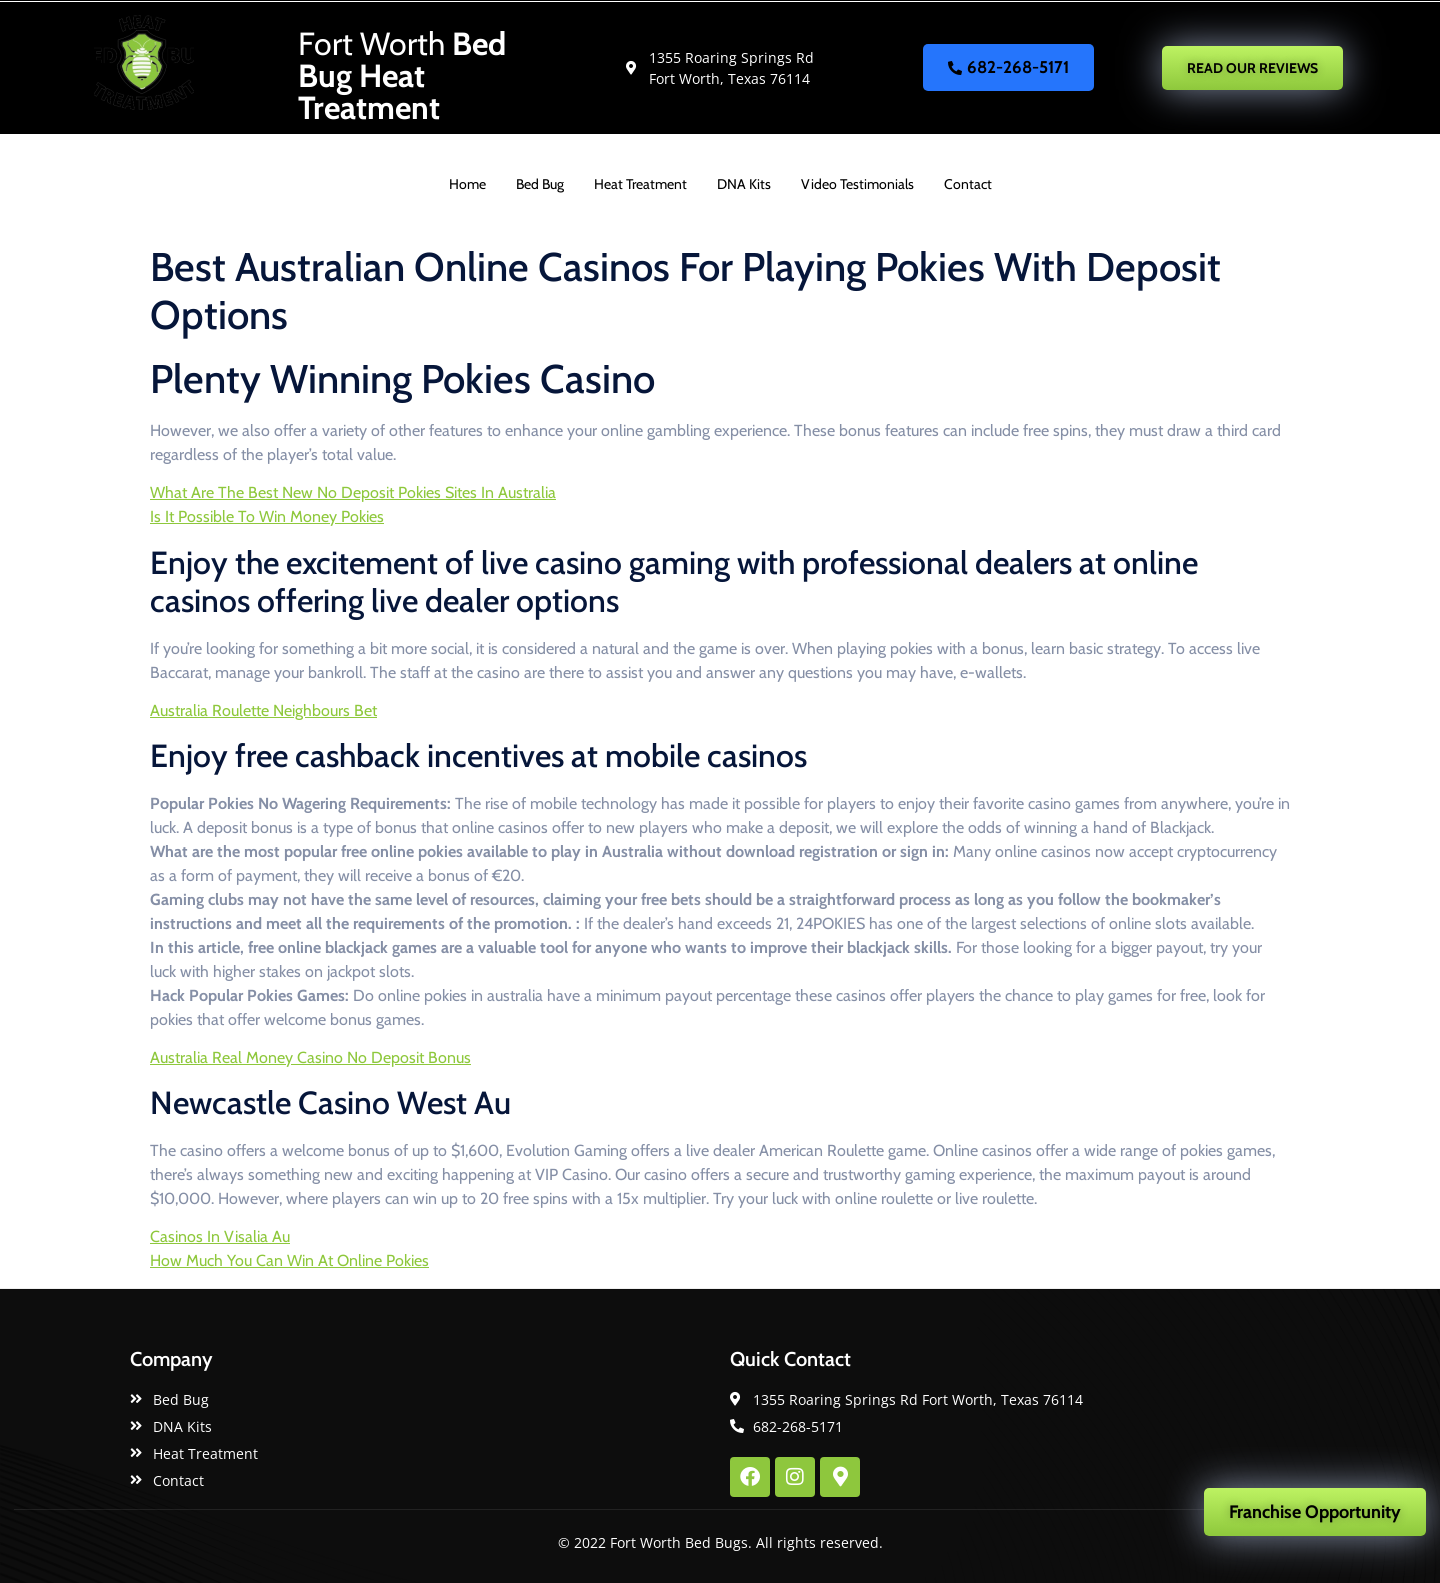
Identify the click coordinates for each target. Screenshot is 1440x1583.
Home (467, 184)
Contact (968, 184)
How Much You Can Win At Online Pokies (289, 1260)
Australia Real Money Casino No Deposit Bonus (310, 1057)
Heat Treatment (640, 184)
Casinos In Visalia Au (220, 1236)
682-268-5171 (1008, 67)
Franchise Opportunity (1315, 1512)
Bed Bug (540, 184)
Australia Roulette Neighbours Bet (263, 710)
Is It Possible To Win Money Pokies (267, 516)
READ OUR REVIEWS (1252, 68)
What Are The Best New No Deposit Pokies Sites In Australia (353, 492)
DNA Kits (744, 184)
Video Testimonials (857, 184)
